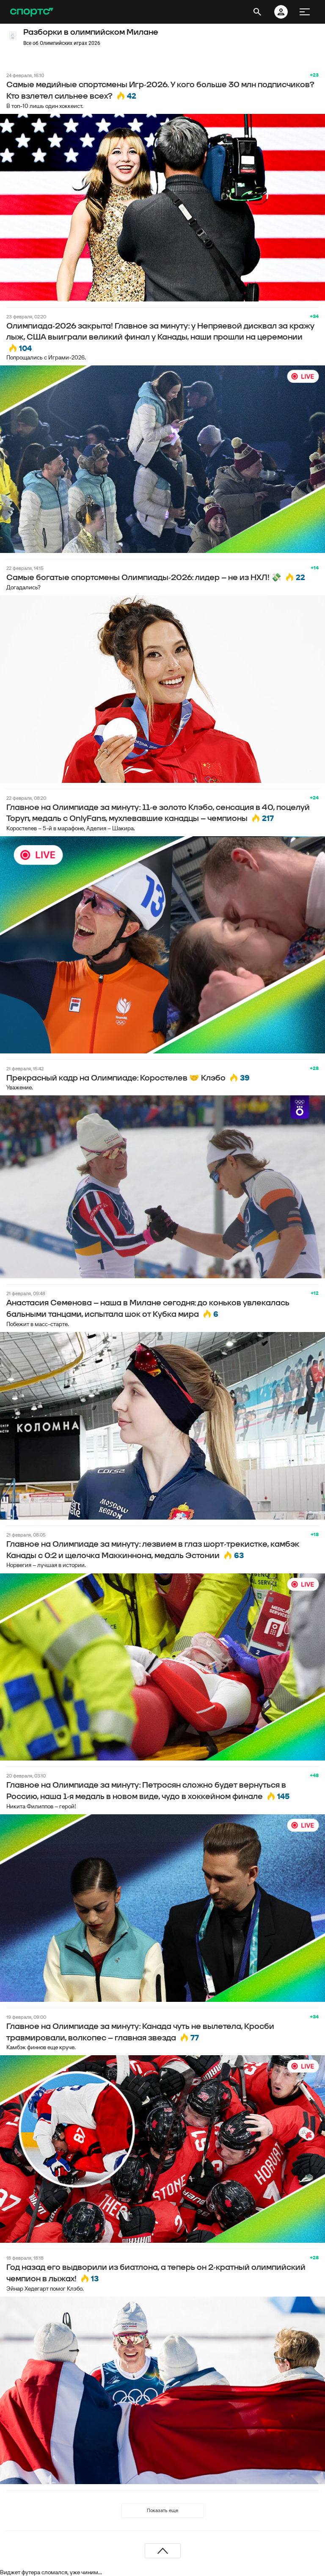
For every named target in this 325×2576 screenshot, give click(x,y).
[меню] (305, 11)
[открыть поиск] (257, 12)
